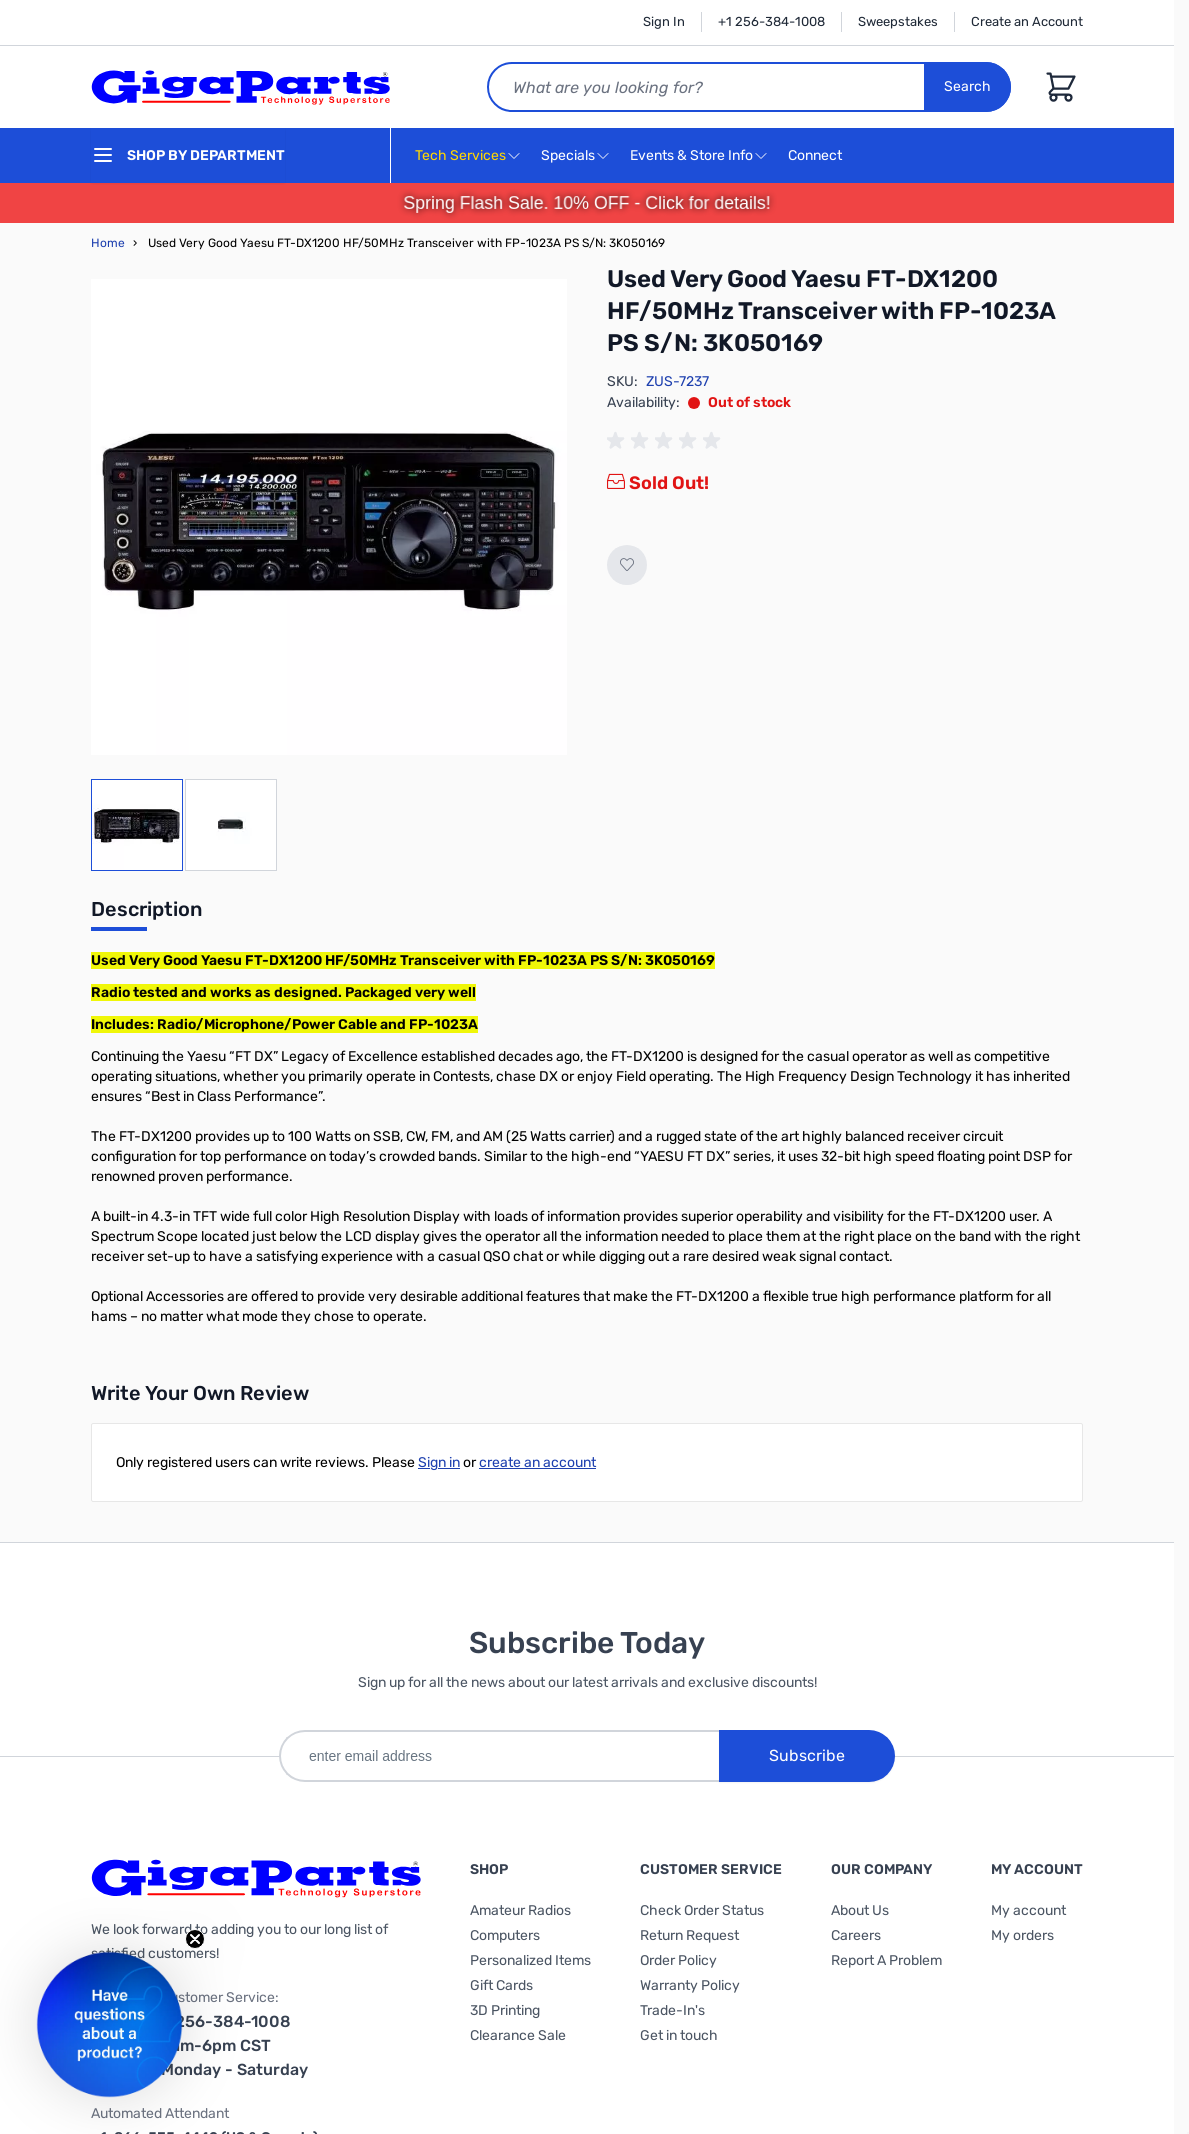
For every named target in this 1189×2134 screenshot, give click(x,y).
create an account (537, 1462)
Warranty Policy (690, 1985)
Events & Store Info (691, 155)
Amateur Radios (520, 1910)
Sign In (664, 21)
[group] (667, 441)
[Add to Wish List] (627, 565)
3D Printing (505, 2010)
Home (108, 243)
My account (1028, 1910)
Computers (505, 1935)
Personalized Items (530, 1960)
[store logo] (241, 87)
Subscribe (807, 1755)
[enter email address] (499, 1756)
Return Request (689, 1935)
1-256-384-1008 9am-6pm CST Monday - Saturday (234, 2045)
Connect (817, 156)
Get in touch (679, 2035)
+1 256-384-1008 (771, 21)
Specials (568, 155)
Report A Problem (886, 1960)
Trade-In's (672, 2010)
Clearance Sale (518, 2035)
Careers (856, 1935)
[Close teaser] (195, 1939)
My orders (1022, 1935)
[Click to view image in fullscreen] (329, 517)
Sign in (439, 1462)
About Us (860, 1910)
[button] (109, 2024)
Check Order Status (702, 1910)
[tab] (146, 915)
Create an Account (1027, 21)
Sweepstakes (898, 21)
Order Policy (678, 1960)
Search (967, 86)
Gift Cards (501, 1985)
